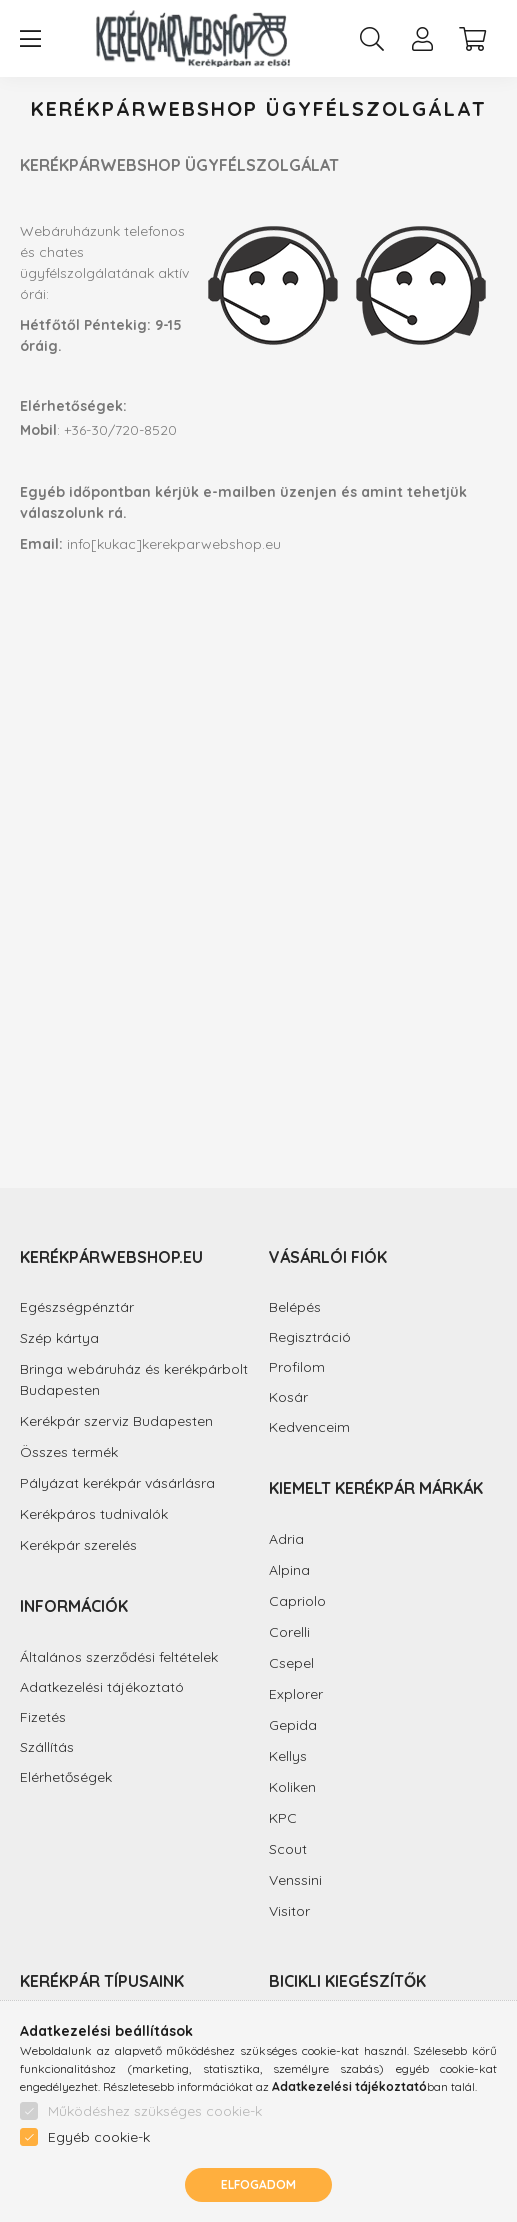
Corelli (289, 1632)
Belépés (295, 1307)
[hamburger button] (30, 39)
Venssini (295, 1880)
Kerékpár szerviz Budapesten (116, 1421)
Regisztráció (310, 1337)
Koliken (292, 1787)
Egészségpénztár (77, 1307)
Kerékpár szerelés (78, 1545)
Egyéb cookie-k (99, 2137)
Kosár (288, 1397)
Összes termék (69, 1452)
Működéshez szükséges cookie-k (155, 2111)
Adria (286, 1539)
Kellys (288, 1756)
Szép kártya (59, 1338)
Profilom (297, 1367)
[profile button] (422, 39)
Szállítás (47, 1747)
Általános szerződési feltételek (119, 1657)
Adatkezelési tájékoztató (102, 1687)
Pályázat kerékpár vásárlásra (117, 1483)
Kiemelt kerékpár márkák (376, 1488)
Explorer (296, 1694)
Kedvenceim (309, 1427)
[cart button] (472, 39)
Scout (288, 1849)
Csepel (291, 1663)
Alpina (289, 1570)
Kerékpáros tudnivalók (94, 1514)
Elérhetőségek (66, 1777)
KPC (283, 1818)
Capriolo (297, 1601)
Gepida (293, 1725)
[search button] (372, 39)
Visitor (289, 1911)
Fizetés (43, 1717)
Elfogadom (258, 2184)
